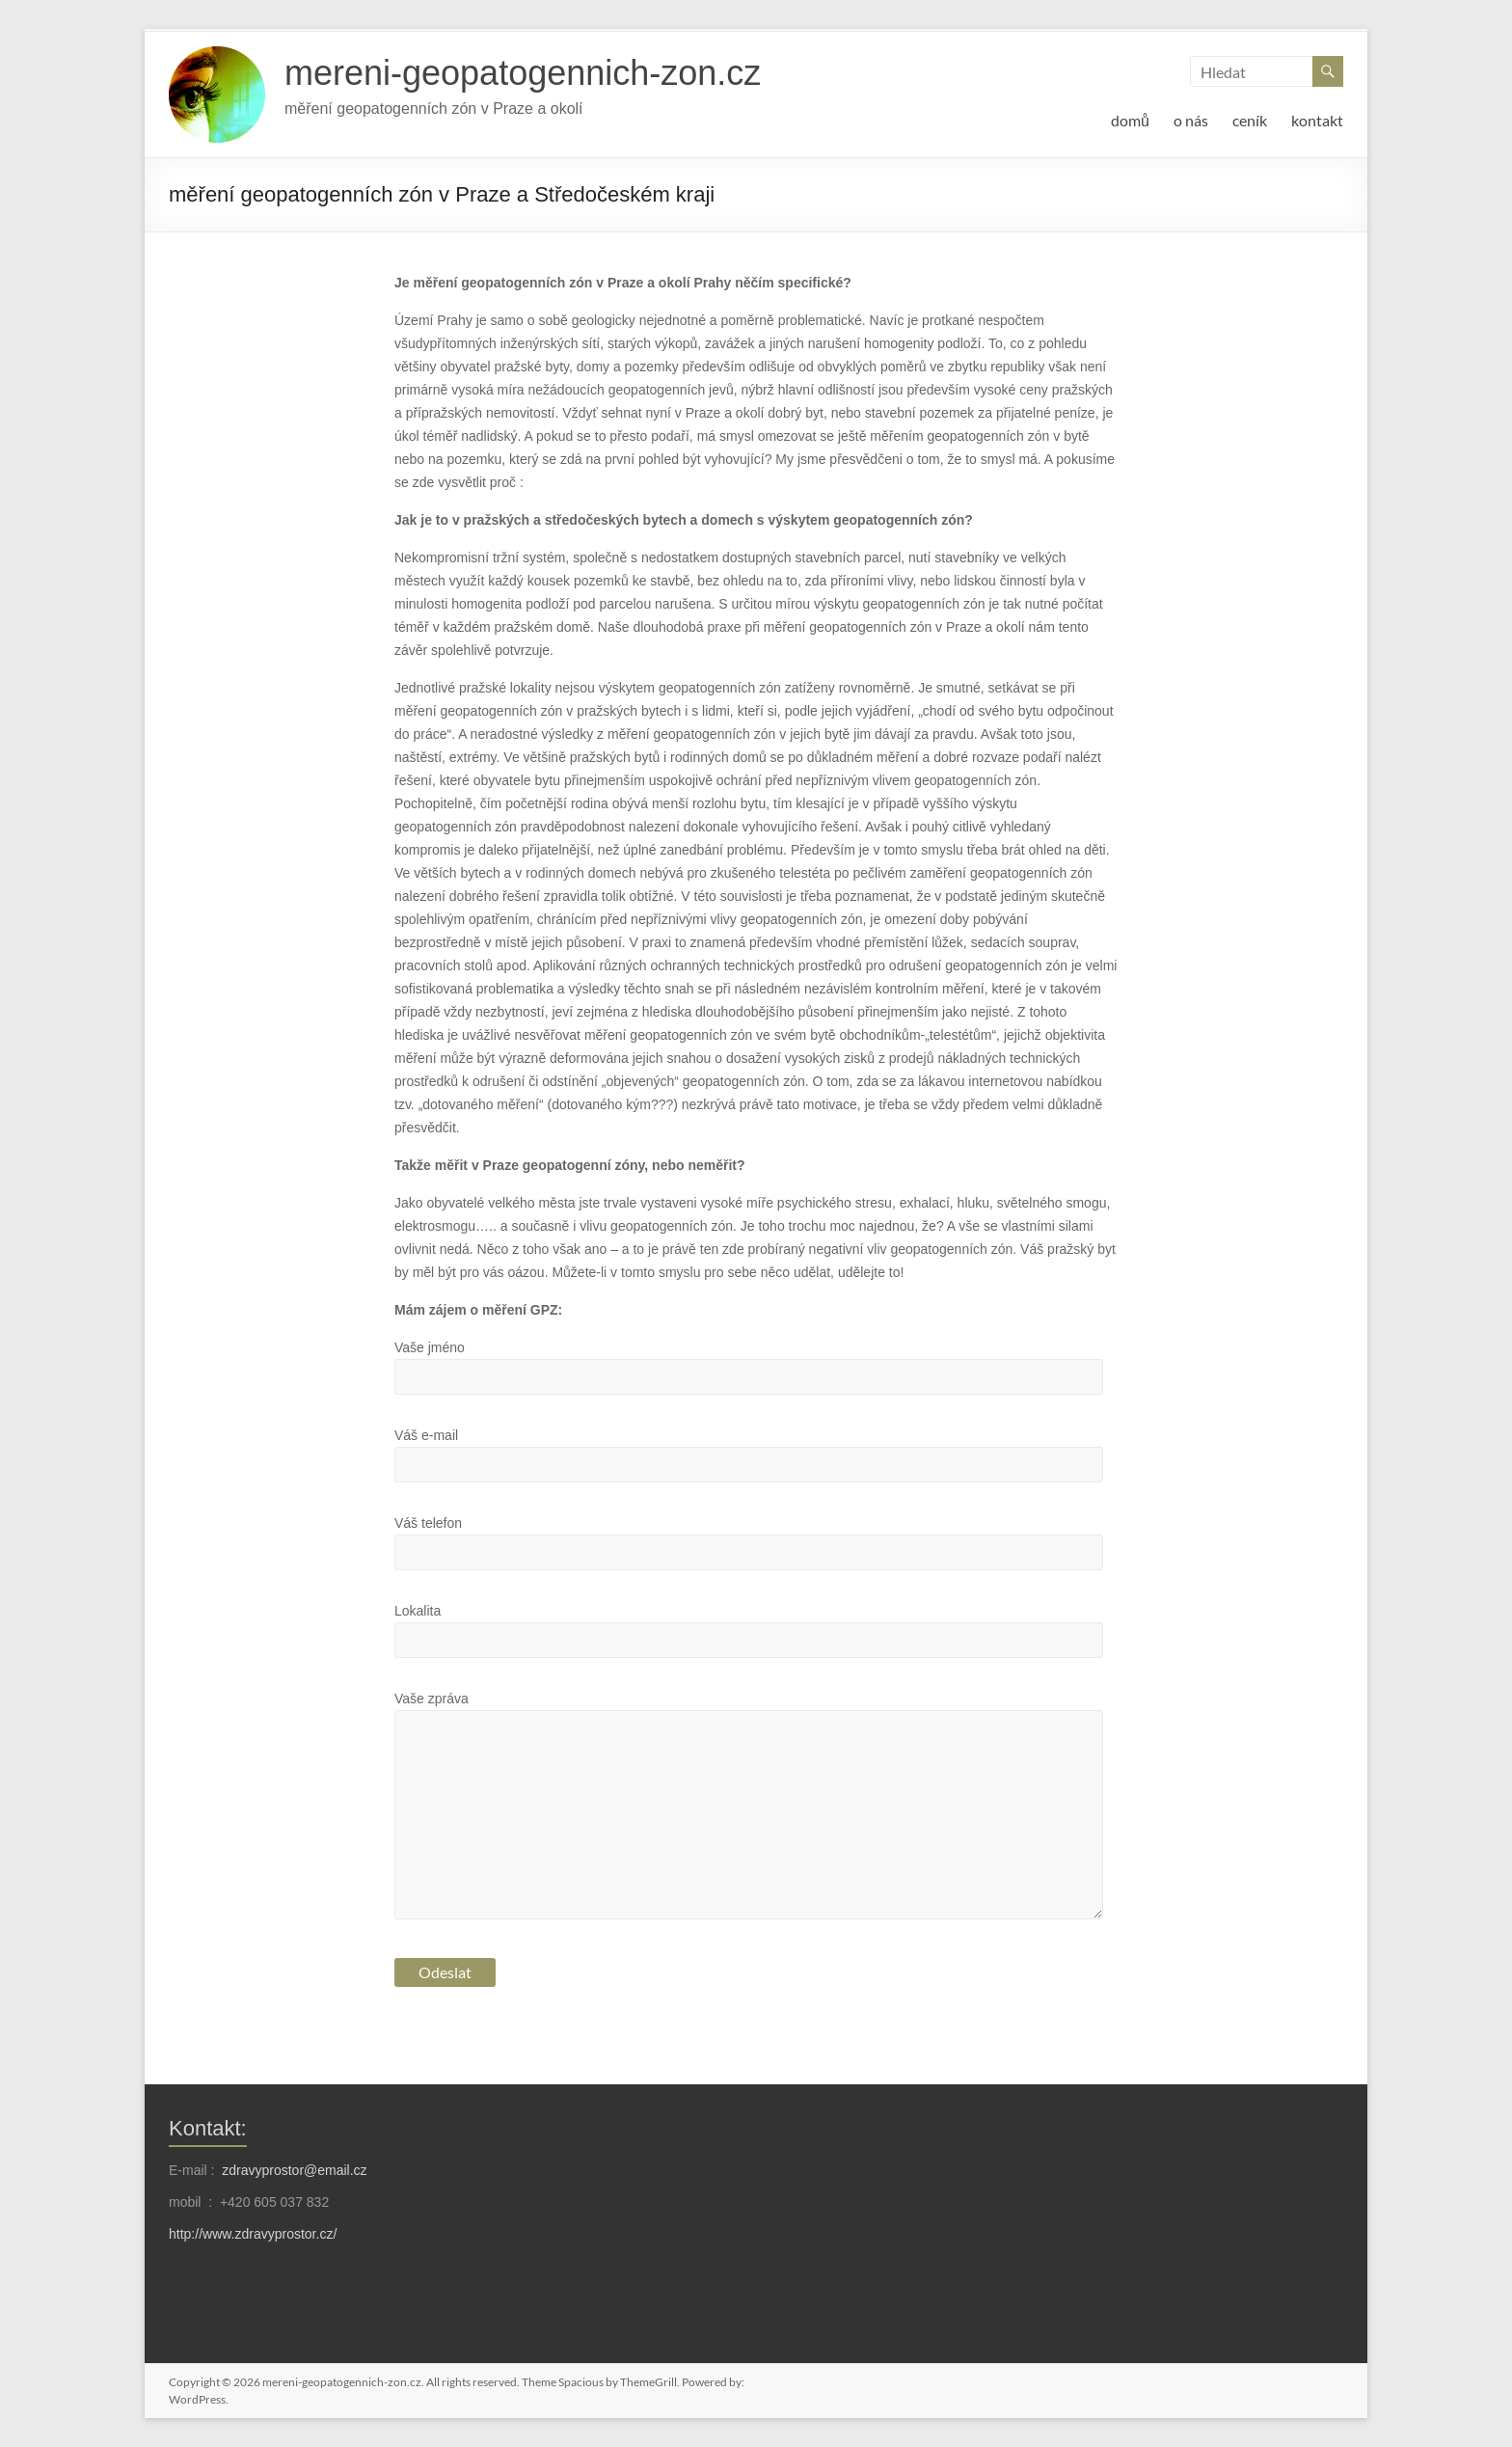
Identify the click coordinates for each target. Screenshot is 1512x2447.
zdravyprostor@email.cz (294, 2170)
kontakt (1317, 120)
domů (1130, 120)
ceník (1249, 120)
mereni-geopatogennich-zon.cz (522, 73)
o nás (1191, 120)
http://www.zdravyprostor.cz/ (253, 2234)
